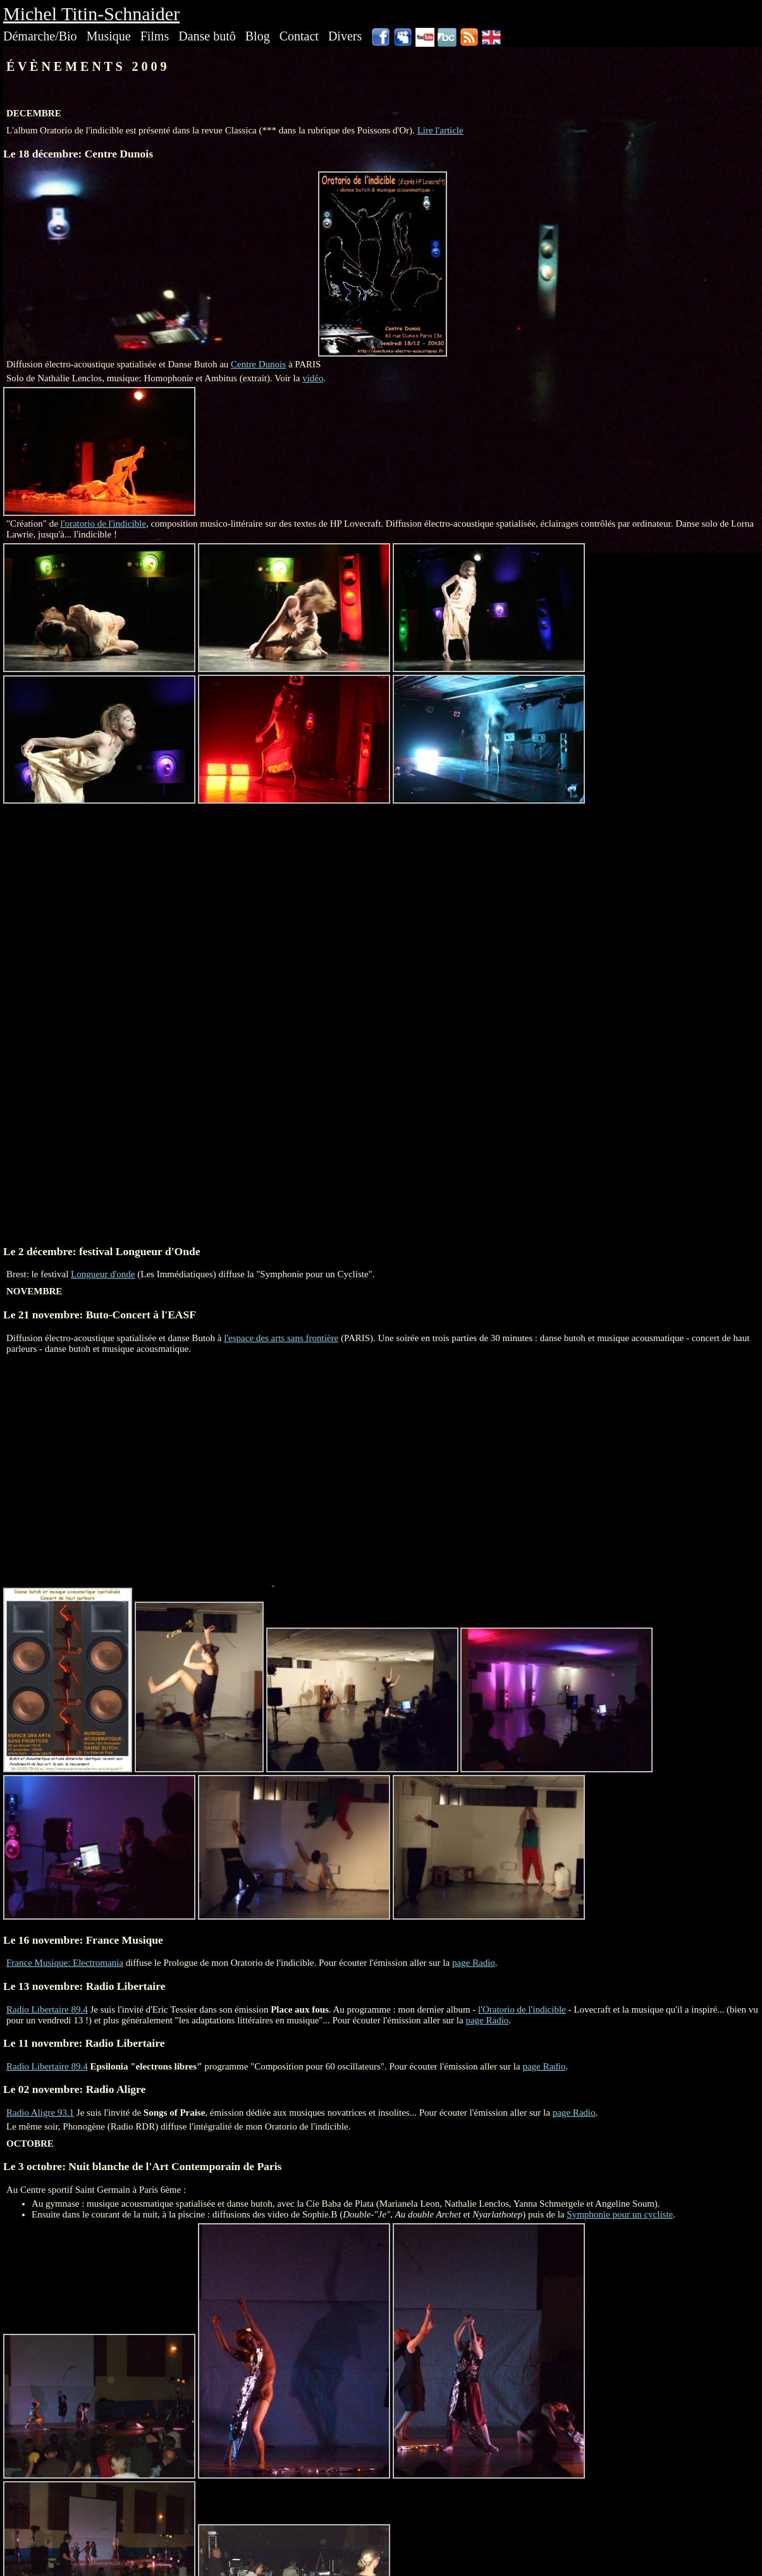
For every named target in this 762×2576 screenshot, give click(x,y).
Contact (299, 36)
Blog (257, 36)
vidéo (312, 378)
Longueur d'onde (103, 1274)
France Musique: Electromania (64, 1963)
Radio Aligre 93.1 (40, 2112)
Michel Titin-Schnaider (91, 13)
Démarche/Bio (40, 36)
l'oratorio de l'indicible (103, 523)
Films (154, 36)
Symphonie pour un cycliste (620, 2214)
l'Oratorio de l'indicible (522, 2009)
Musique (109, 36)
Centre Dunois (258, 364)
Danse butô (207, 36)
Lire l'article (440, 130)
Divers (345, 36)
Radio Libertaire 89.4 (47, 2009)
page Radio (473, 1963)
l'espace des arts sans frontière (281, 1338)
